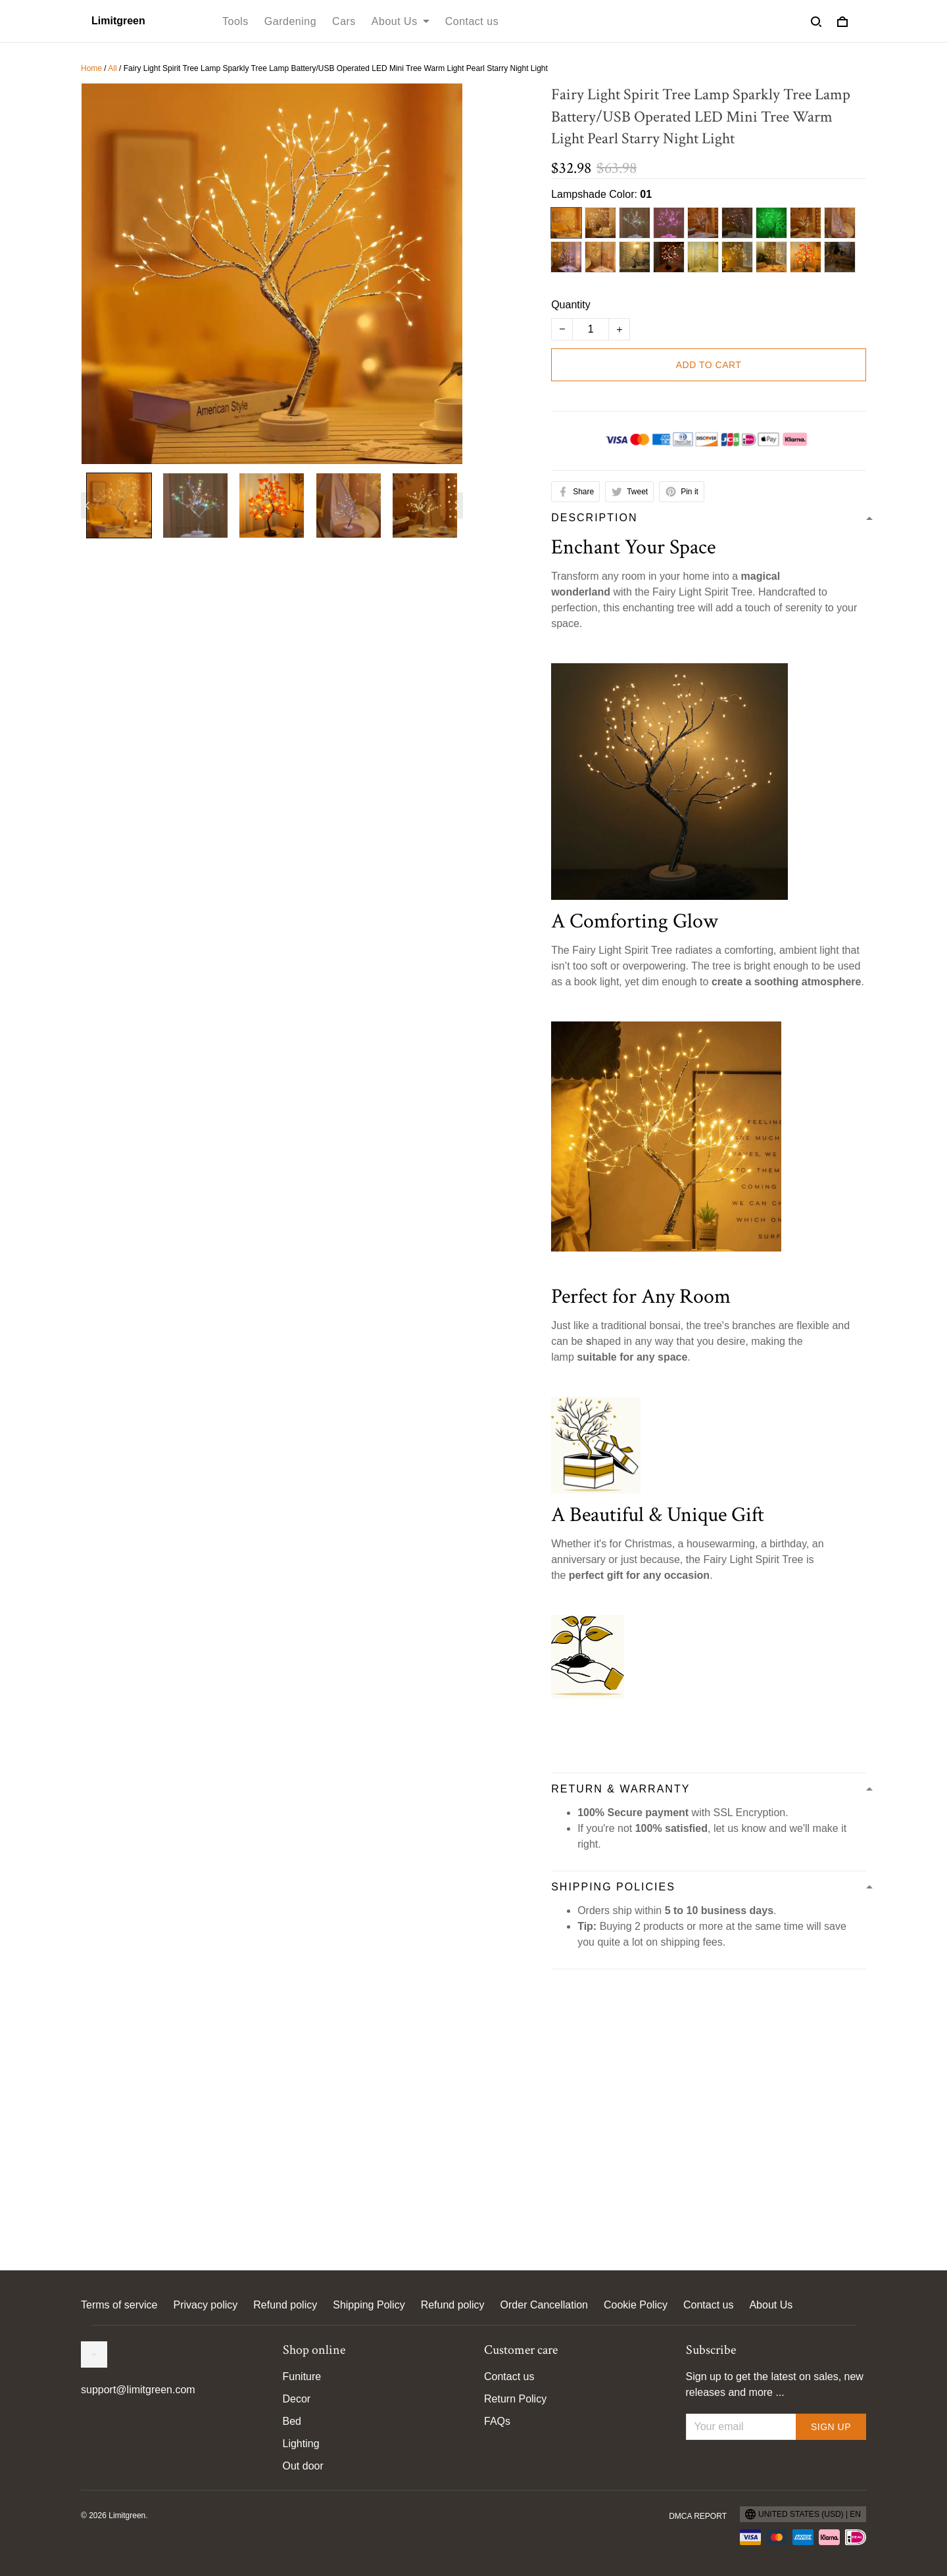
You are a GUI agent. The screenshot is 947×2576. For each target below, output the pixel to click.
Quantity (571, 304)
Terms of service (119, 2304)
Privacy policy (205, 2304)
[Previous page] (87, 505)
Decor (297, 2398)
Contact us (708, 2304)
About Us (770, 2304)
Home (91, 68)
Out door (303, 2465)
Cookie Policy (636, 2304)
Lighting (301, 2443)
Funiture (302, 2376)
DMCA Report (698, 2516)
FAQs (497, 2421)
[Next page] (456, 505)
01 (646, 194)
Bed (292, 2421)
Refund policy (285, 2304)
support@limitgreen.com (138, 2389)
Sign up (831, 2427)
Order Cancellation (544, 2304)
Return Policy (515, 2398)
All (112, 68)
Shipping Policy (368, 2304)
